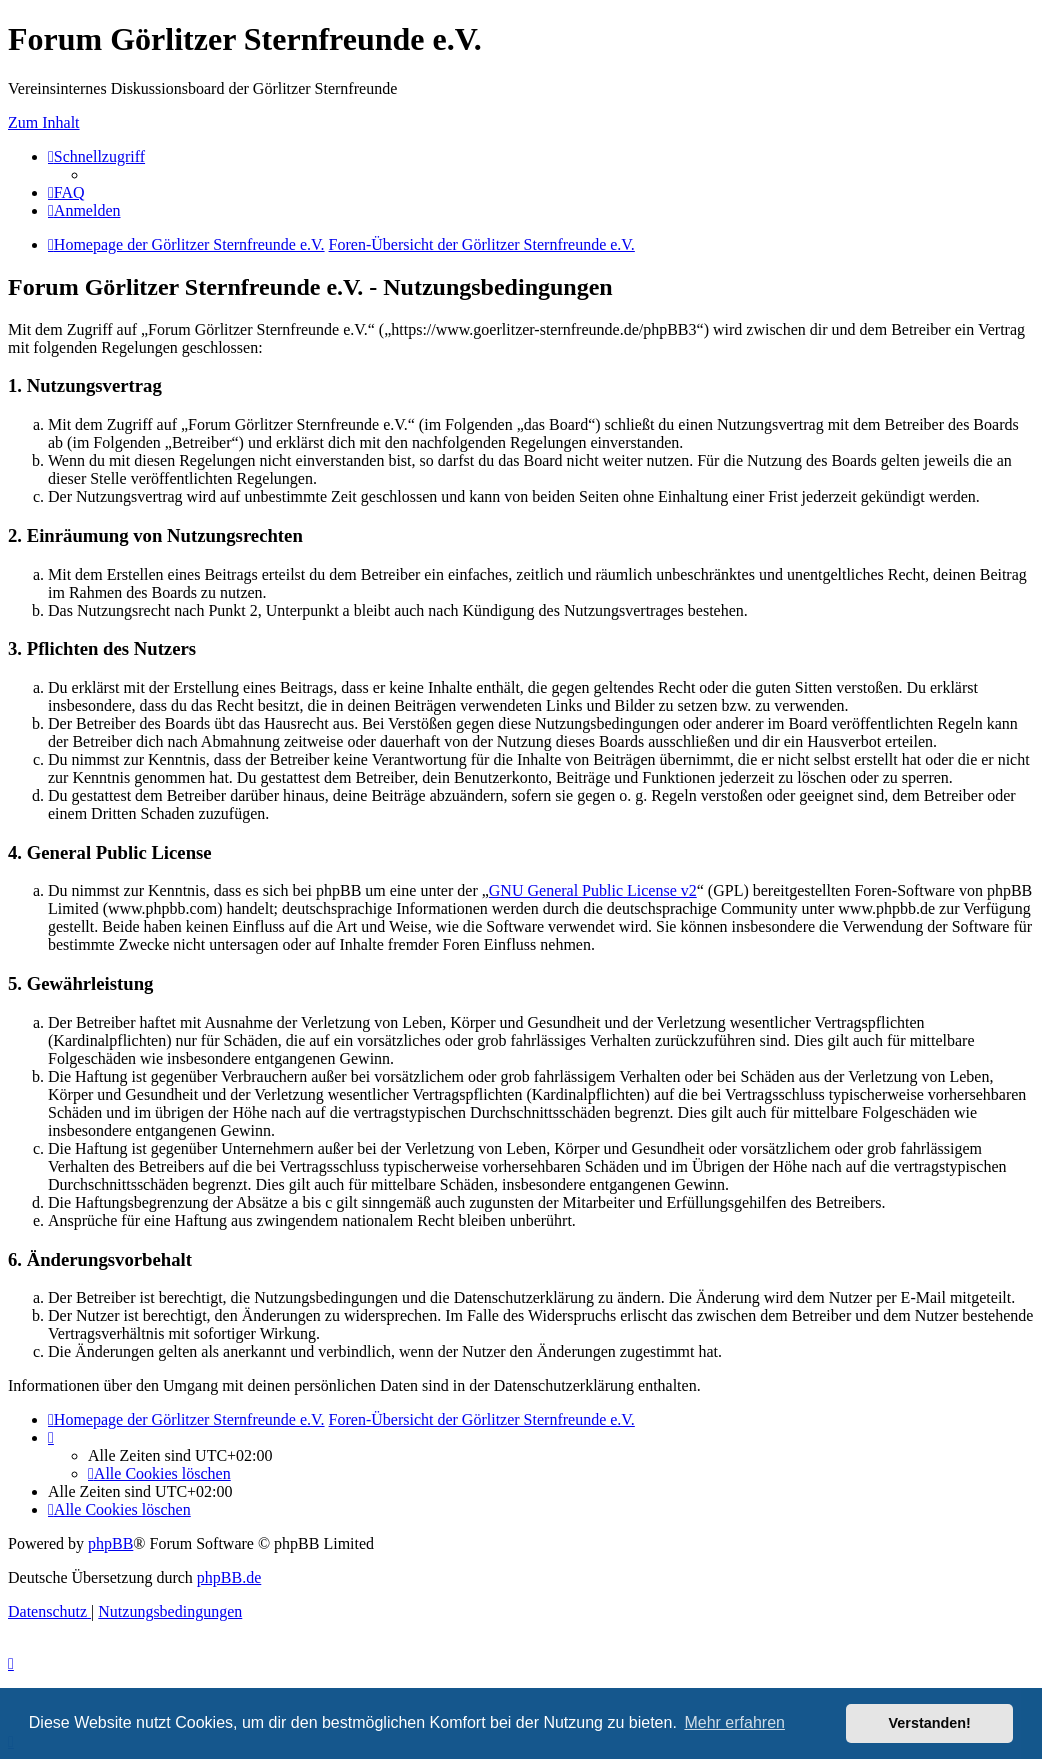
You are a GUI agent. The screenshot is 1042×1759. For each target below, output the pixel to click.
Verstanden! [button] (930, 1723)
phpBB (110, 1543)
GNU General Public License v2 (593, 890)
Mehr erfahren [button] (734, 1722)
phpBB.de (229, 1577)
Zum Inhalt (44, 122)
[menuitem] (66, 192)
